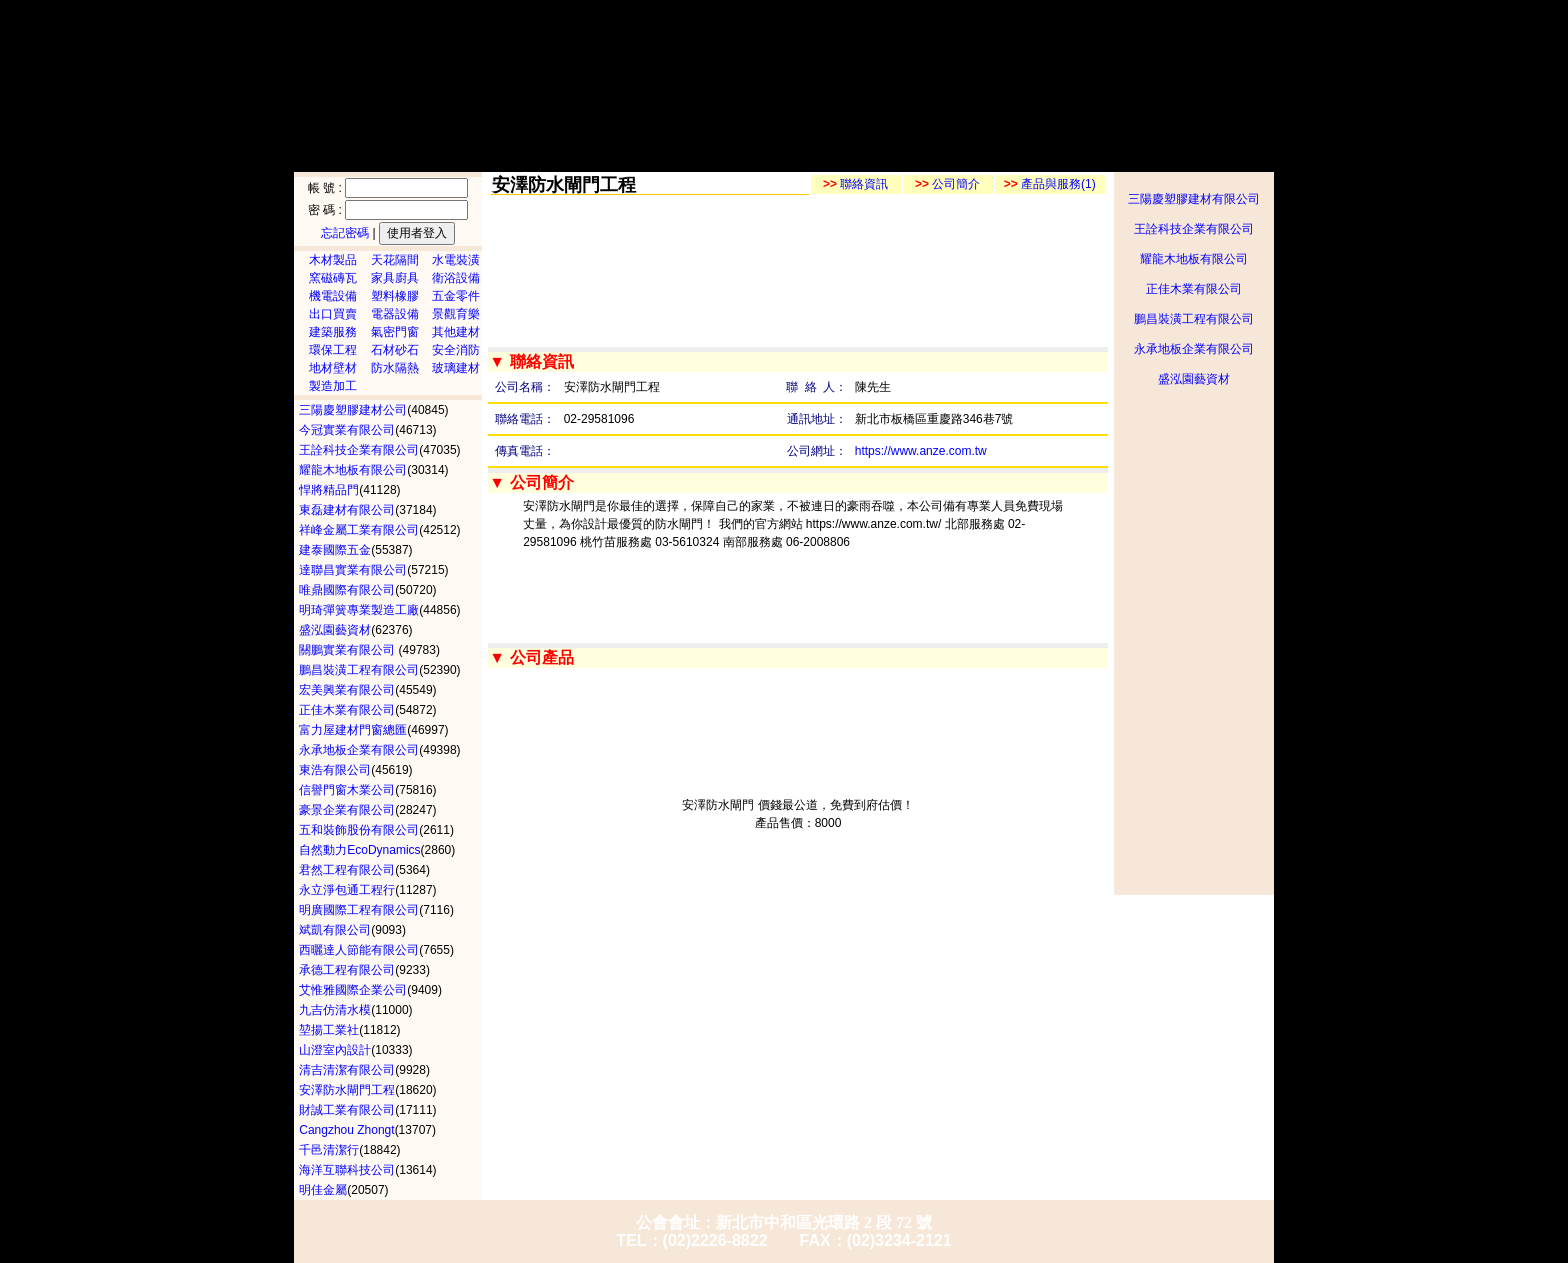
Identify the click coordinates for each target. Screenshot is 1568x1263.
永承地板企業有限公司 (1194, 349)
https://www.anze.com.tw (921, 451)
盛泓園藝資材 (1194, 379)
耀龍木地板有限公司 (1194, 259)
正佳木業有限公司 (1194, 289)
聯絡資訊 (855, 184)
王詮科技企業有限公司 (1194, 229)
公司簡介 (947, 184)
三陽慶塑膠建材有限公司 (1194, 199)
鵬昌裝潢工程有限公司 (1194, 319)
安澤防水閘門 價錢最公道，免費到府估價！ (797, 805)
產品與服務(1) (1050, 184)
